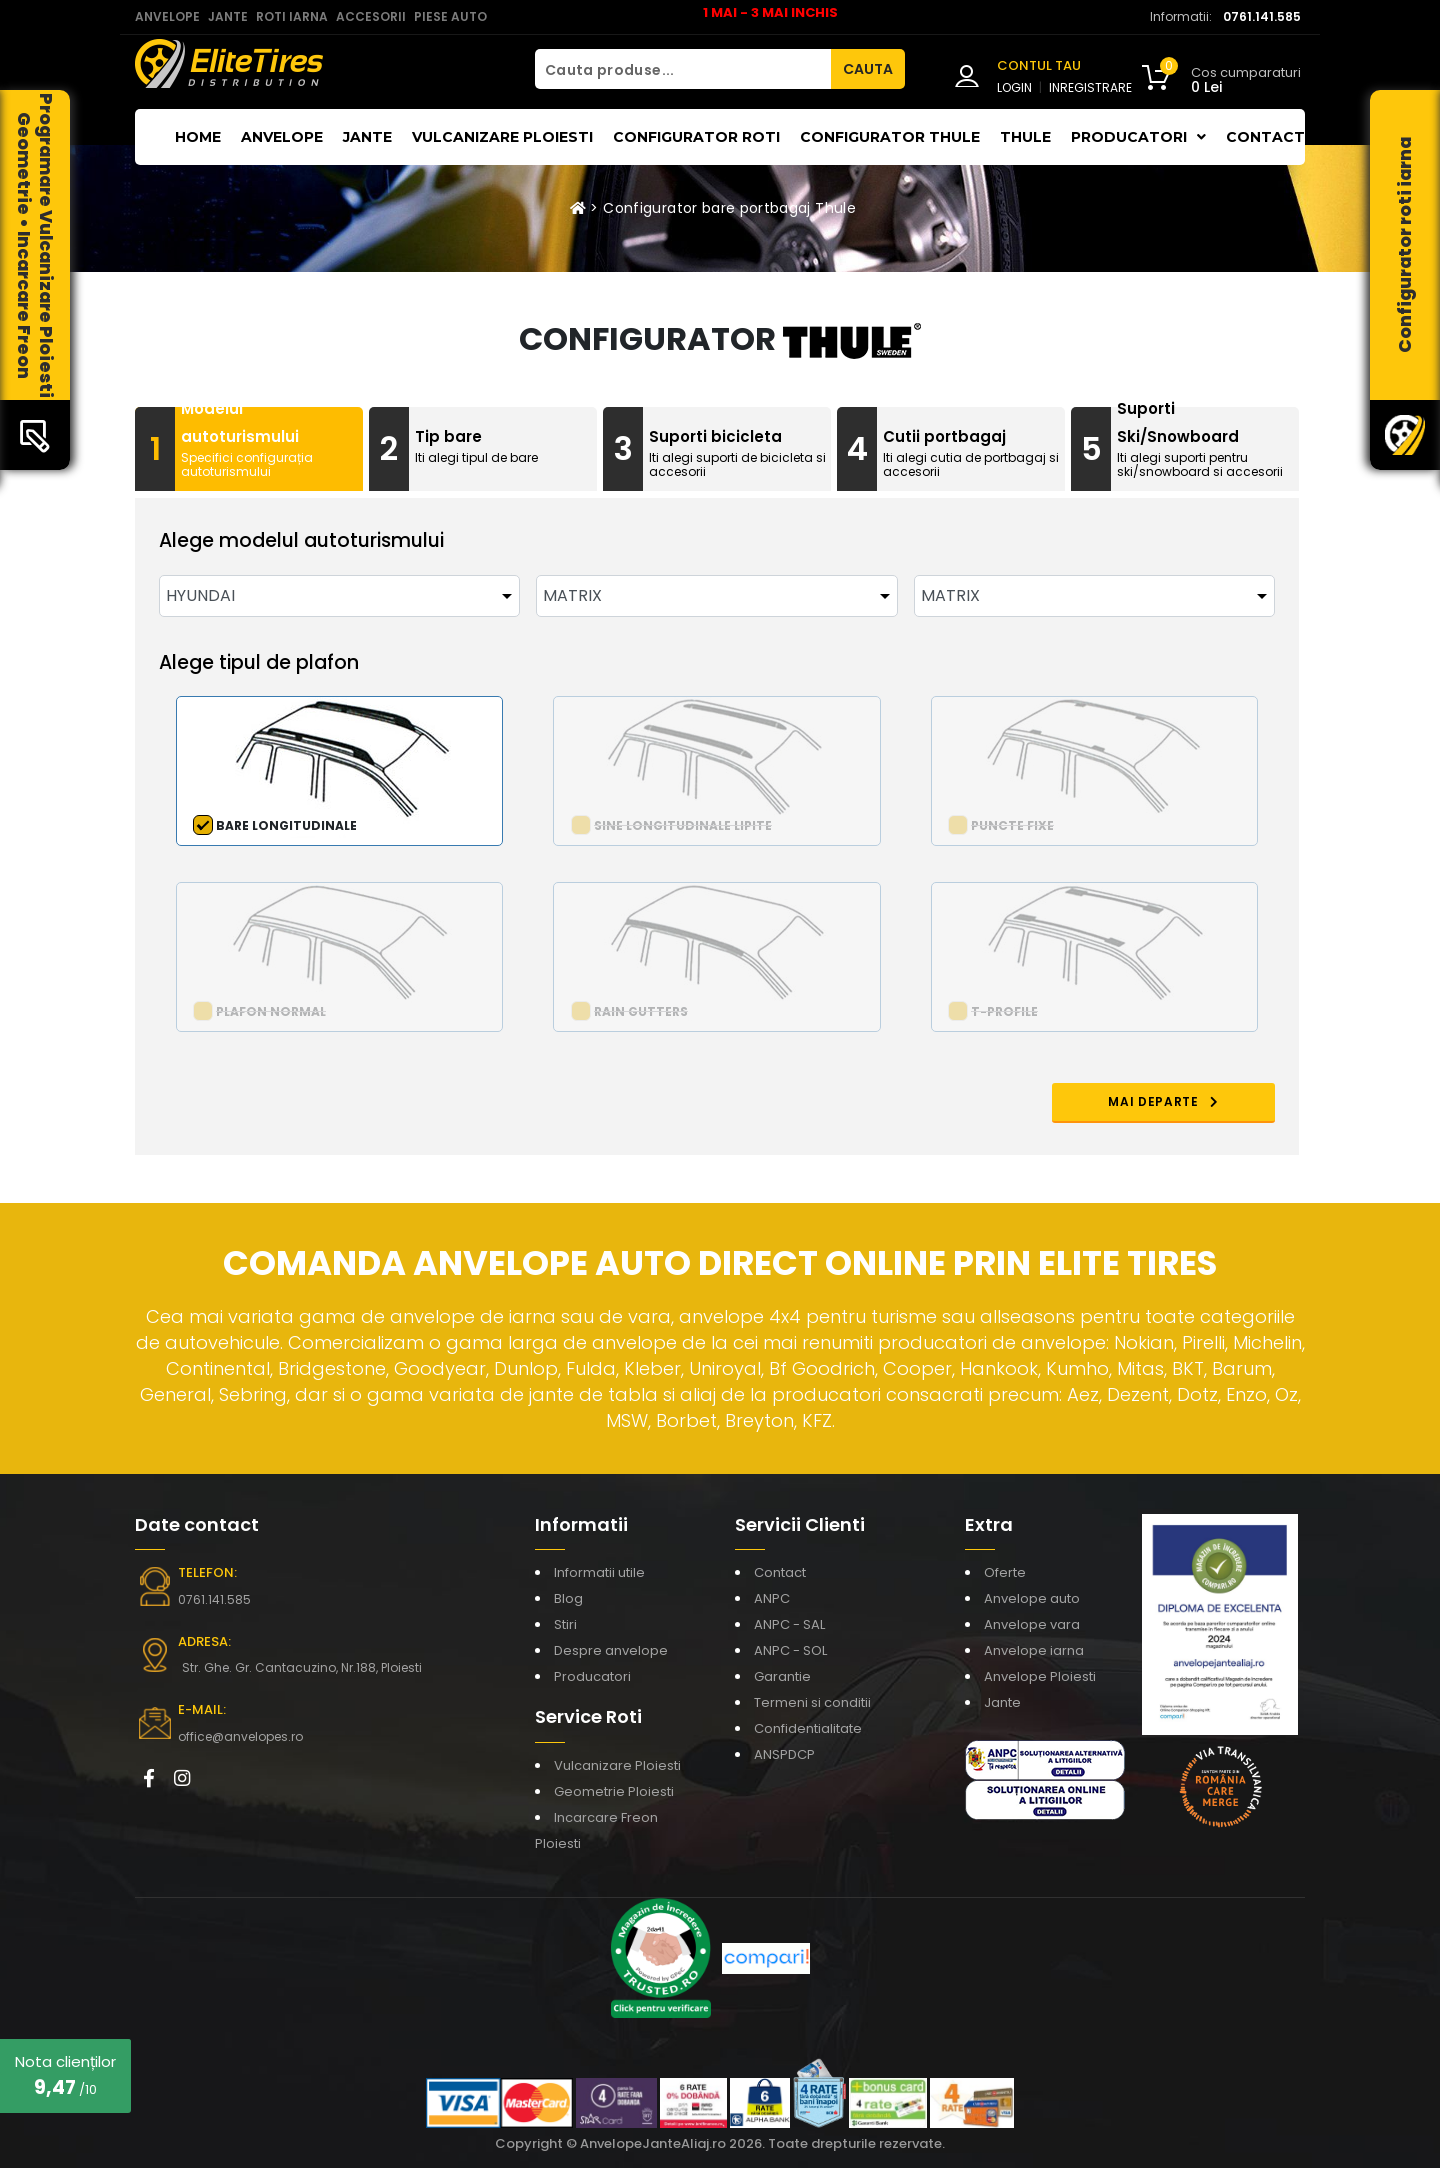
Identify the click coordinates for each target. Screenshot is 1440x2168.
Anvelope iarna (1034, 1650)
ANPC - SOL (790, 1650)
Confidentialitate (808, 1728)
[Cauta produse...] (683, 69)
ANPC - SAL (789, 1624)
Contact (1265, 137)
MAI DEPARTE (1163, 1101)
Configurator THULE (890, 137)
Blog (568, 1598)
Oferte (1005, 1572)
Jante (367, 137)
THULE (1025, 137)
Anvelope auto (1032, 1598)
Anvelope (282, 137)
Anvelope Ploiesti (1040, 1676)
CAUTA (868, 69)
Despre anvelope (611, 1650)
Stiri (565, 1624)
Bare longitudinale (286, 825)
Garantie (782, 1676)
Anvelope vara (1032, 1624)
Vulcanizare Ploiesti (502, 137)
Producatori (592, 1676)
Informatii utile (599, 1572)
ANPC (772, 1598)
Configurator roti (696, 137)
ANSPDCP (784, 1754)
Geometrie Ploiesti (614, 1791)
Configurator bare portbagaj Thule (729, 208)
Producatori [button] (1138, 137)
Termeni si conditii (812, 1702)
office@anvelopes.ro (240, 1736)
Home (198, 137)
